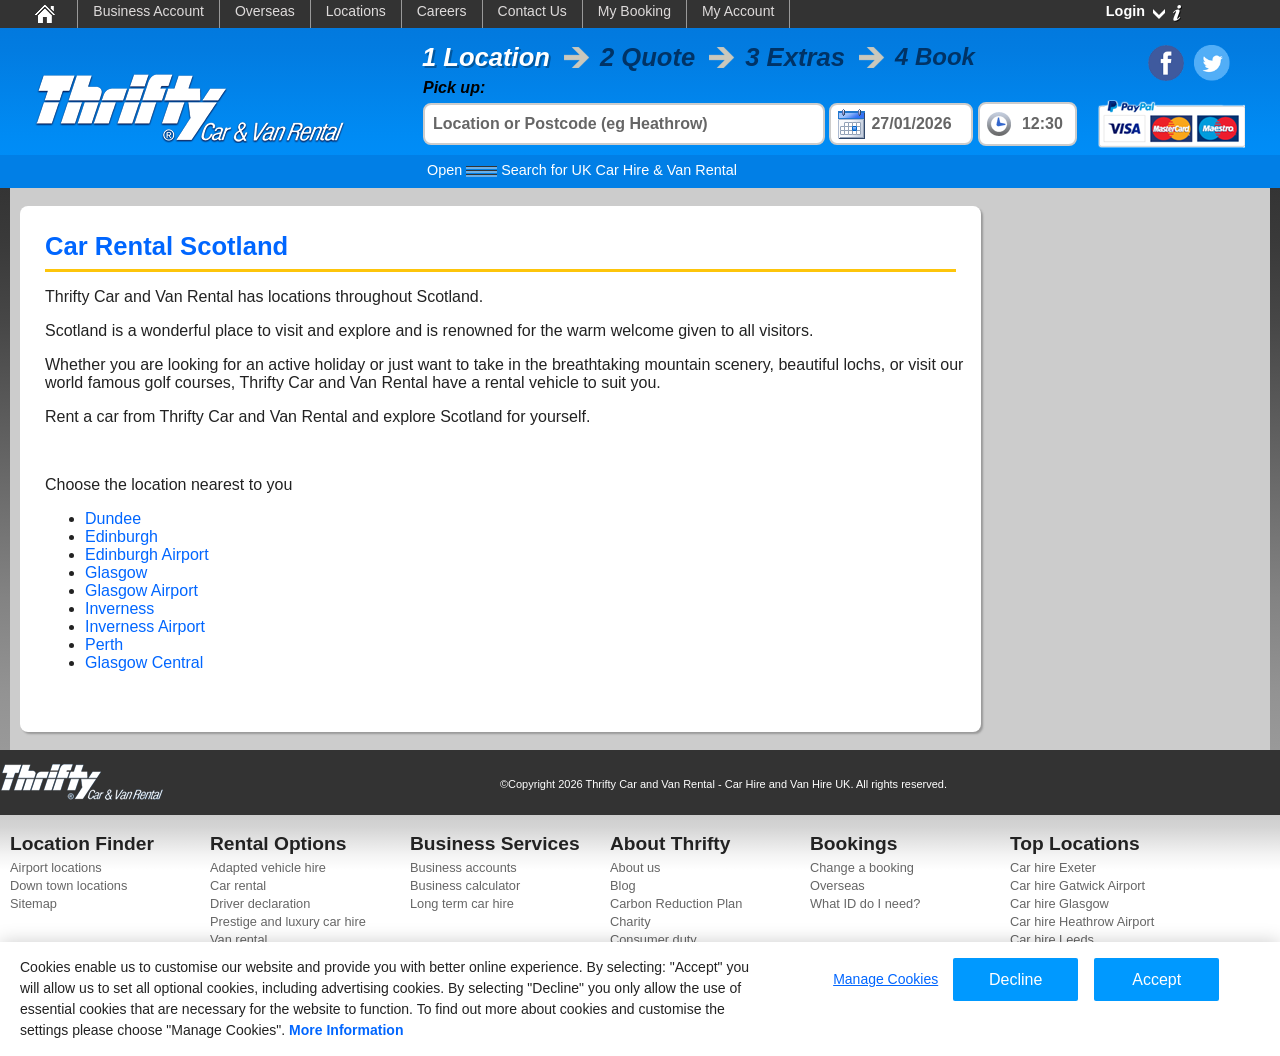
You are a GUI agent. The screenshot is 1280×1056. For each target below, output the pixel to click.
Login (1125, 11)
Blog (623, 885)
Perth (104, 644)
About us (635, 867)
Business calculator (465, 885)
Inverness (119, 608)
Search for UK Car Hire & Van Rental (582, 170)
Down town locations (68, 885)
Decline (1015, 979)
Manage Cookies (885, 979)
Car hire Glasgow (1059, 903)
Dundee (113, 518)
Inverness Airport (145, 626)
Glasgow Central (144, 662)
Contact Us (532, 11)
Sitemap (33, 903)
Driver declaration (260, 903)
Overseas (265, 11)
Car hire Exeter (1053, 867)
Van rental (238, 939)
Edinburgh (121, 536)
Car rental (238, 885)
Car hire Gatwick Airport (1077, 885)
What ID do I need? (865, 903)
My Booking (634, 11)
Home (43, 13)
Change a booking (862, 867)
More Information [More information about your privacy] (346, 1030)
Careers (442, 11)
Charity (630, 921)
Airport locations (56, 867)
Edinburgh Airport (147, 554)
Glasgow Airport (141, 590)
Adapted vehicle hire (268, 867)
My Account (738, 11)
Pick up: (454, 87)
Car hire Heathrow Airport (1082, 921)
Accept (1156, 979)
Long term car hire (462, 903)
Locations (356, 11)
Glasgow (116, 572)
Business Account (148, 11)
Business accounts (463, 867)
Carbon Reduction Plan (676, 903)
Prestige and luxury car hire (288, 921)
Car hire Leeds (1052, 939)
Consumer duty (653, 939)
